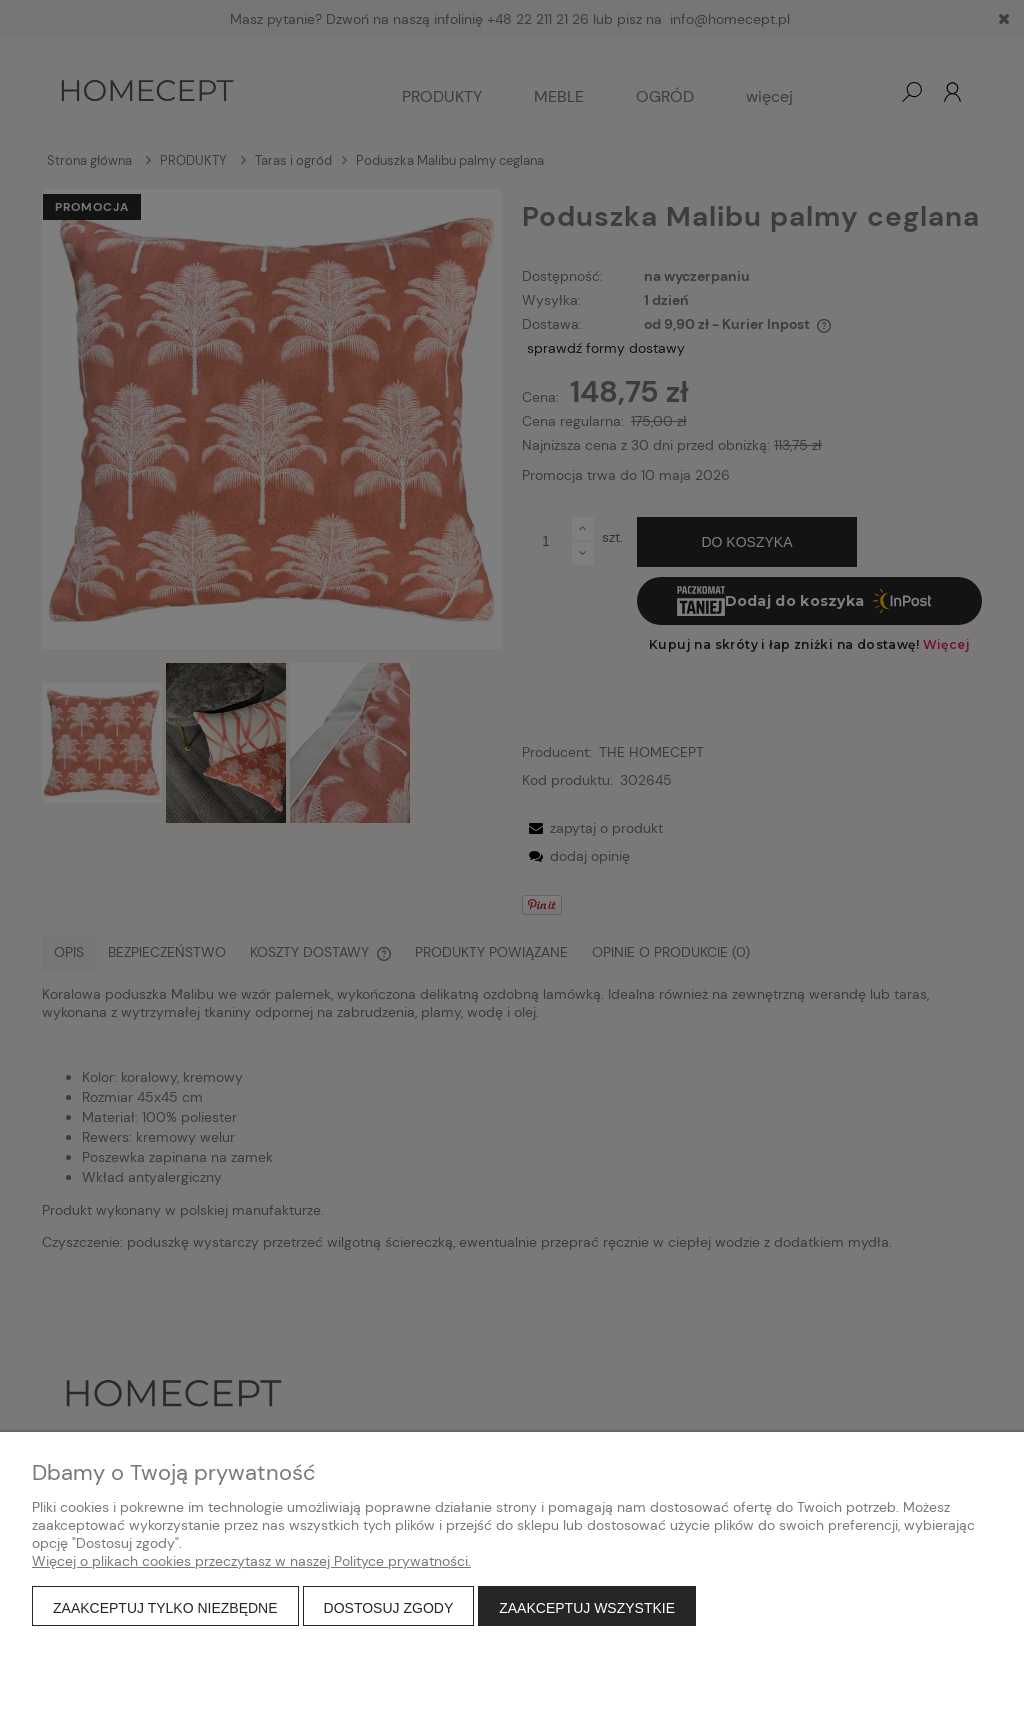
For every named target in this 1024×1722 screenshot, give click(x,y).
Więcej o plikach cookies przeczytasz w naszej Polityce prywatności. (251, 1561)
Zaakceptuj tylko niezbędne (165, 1608)
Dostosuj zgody (389, 1608)
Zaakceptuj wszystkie (587, 1608)
